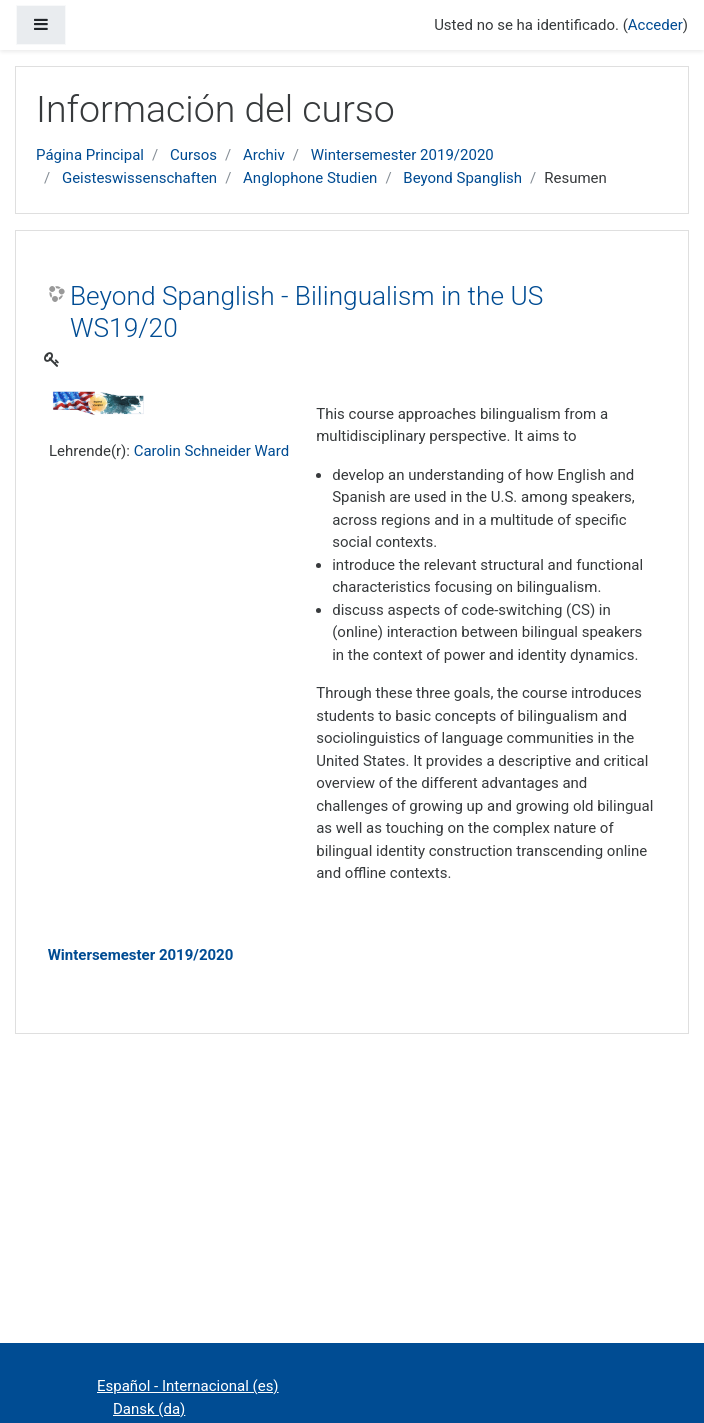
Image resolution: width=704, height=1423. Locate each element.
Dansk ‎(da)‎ (149, 1409)
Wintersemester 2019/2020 (402, 155)
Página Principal (90, 155)
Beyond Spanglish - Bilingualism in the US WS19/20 (306, 312)
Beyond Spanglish (462, 178)
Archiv (264, 155)
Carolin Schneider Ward (211, 451)
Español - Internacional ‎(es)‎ (188, 1386)
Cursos (193, 155)
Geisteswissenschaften (139, 178)
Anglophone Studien (310, 178)
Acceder (655, 25)
